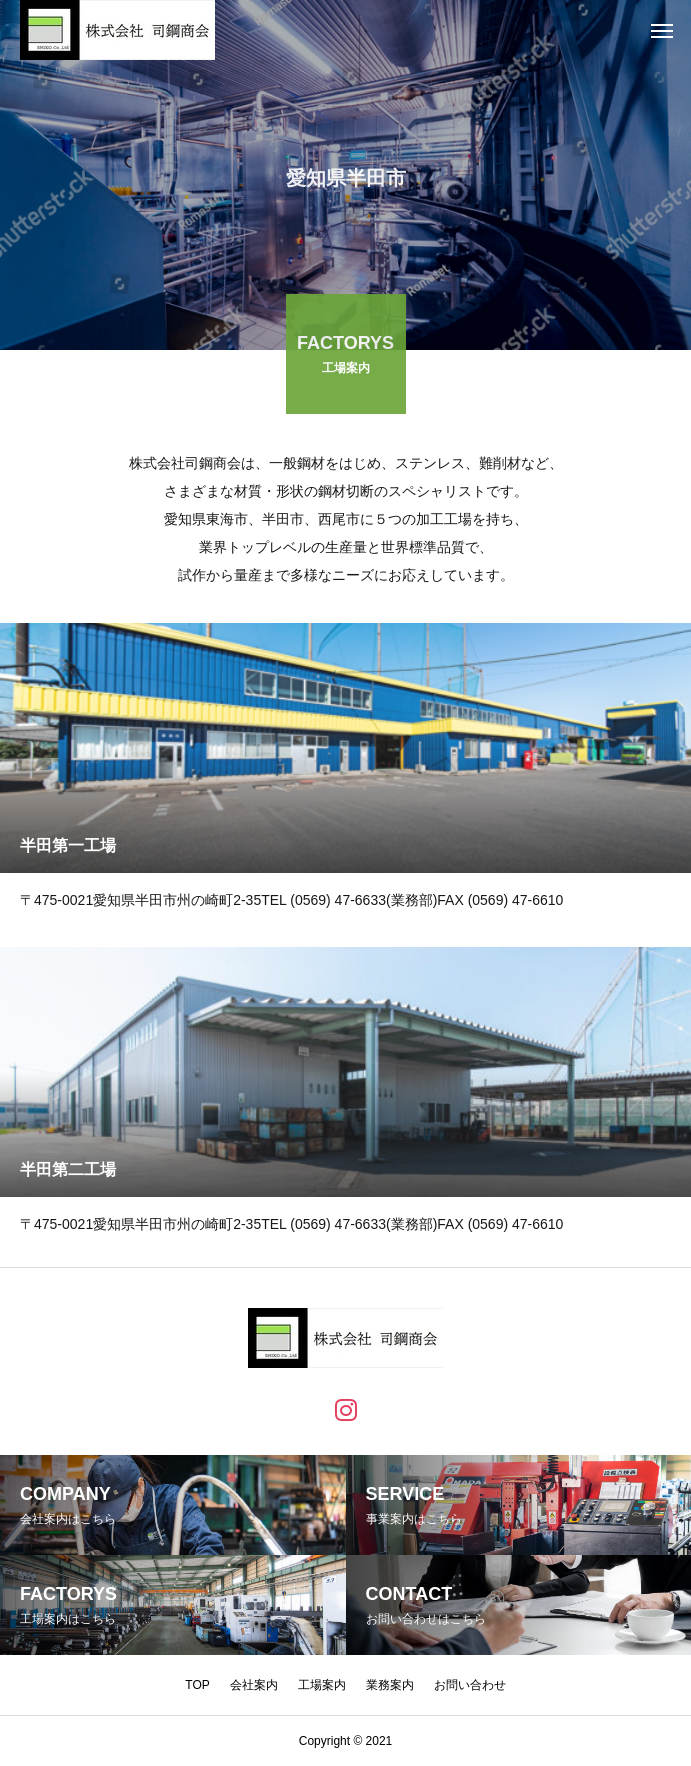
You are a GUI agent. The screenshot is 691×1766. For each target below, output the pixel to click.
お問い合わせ (470, 1685)
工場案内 (322, 1685)
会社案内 (254, 1685)
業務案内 (390, 1685)
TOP (197, 1685)
